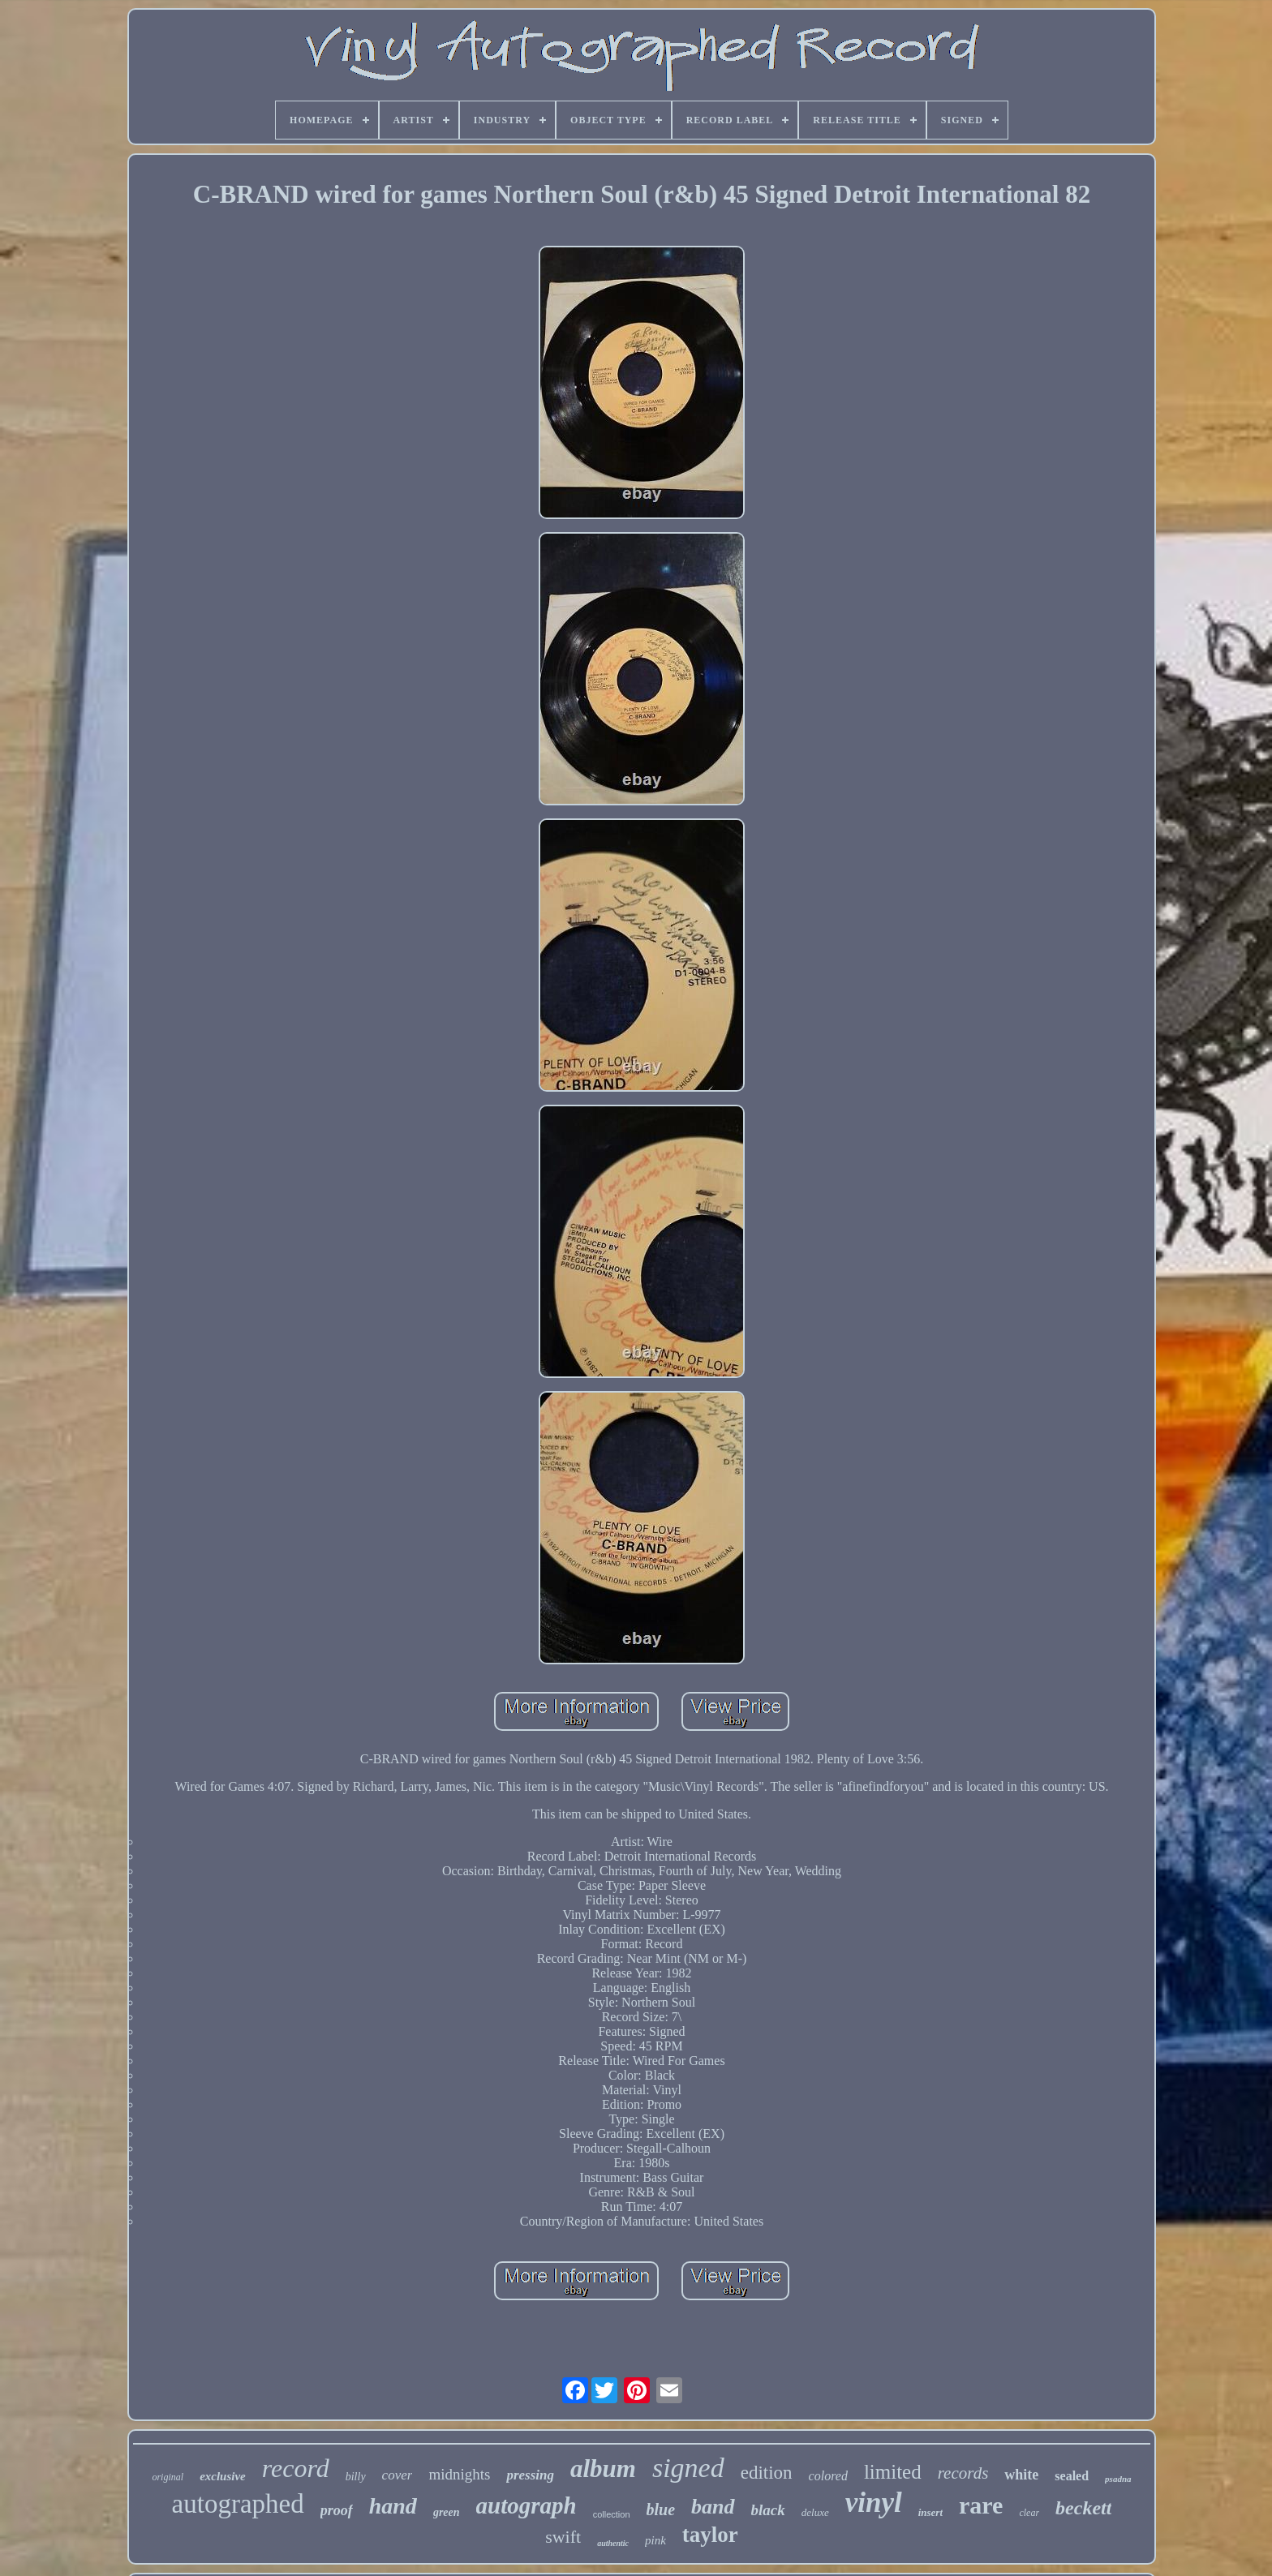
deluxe (815, 2512)
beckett (1083, 2507)
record (295, 2468)
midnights (459, 2474)
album (603, 2468)
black (768, 2509)
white (1021, 2475)
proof (336, 2510)
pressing (530, 2475)
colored (828, 2476)
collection (611, 2514)
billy (356, 2477)
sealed (1072, 2476)
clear (1029, 2512)
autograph (526, 2505)
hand (393, 2505)
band (712, 2506)
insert (930, 2512)
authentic (613, 2543)
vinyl (873, 2502)
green (446, 2512)
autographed (238, 2503)
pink (655, 2540)
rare (981, 2505)
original (167, 2477)
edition (767, 2472)
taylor (710, 2534)
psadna (1118, 2479)
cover (397, 2475)
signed (688, 2468)
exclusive (223, 2476)
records (963, 2473)
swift (563, 2537)
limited (893, 2472)
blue (661, 2509)
